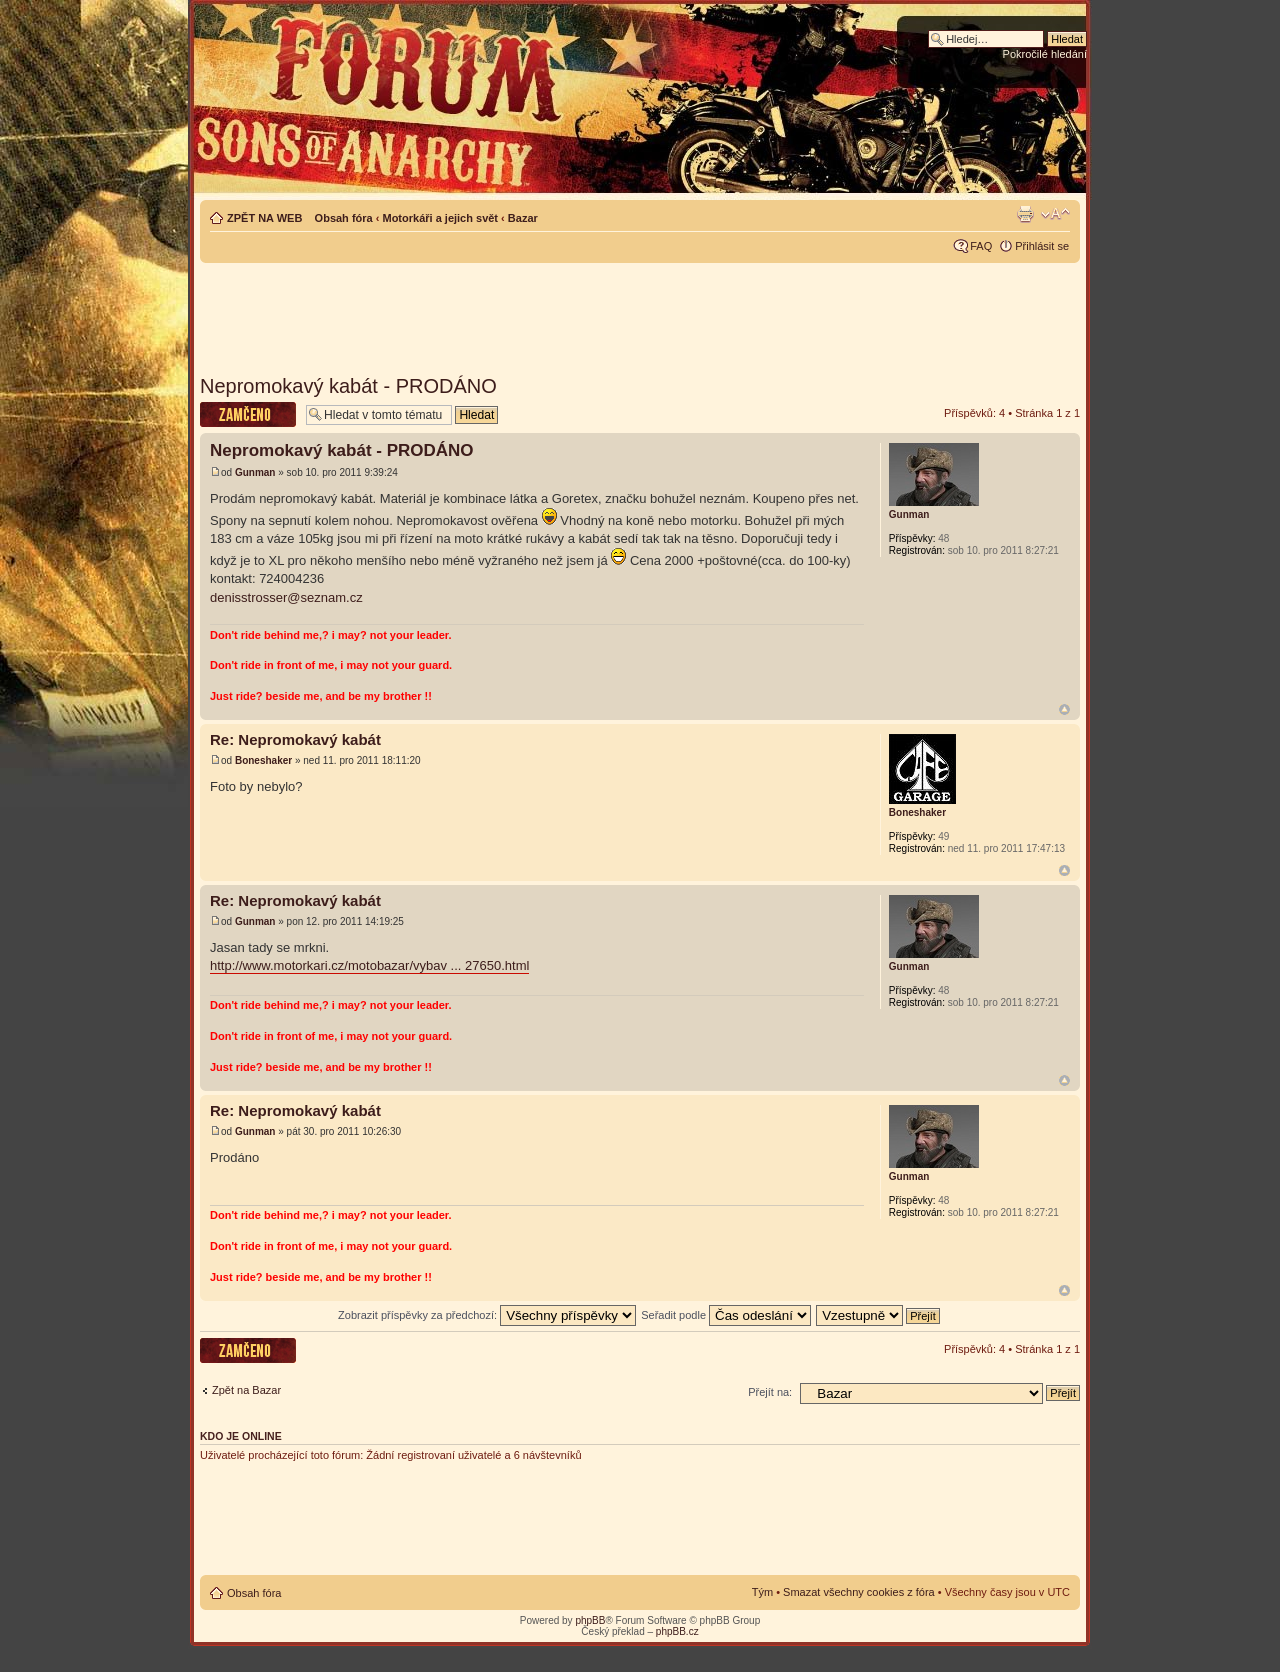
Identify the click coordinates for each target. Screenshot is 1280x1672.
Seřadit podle (726, 1315)
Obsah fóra (344, 218)
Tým (762, 1592)
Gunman (255, 472)
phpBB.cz (677, 1631)
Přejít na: (770, 1392)
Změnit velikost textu (1055, 214)
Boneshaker (263, 760)
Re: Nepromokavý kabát (295, 739)
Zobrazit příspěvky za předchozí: (487, 1315)
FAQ (981, 246)
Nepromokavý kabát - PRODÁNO (348, 386)
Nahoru (1064, 709)
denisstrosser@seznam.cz (286, 597)
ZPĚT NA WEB (264, 218)
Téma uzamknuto (248, 414)
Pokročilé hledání (1045, 54)
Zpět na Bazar (246, 1390)
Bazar (523, 218)
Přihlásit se (1042, 246)
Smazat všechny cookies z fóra (859, 1592)
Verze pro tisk (1025, 214)
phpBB (590, 1620)
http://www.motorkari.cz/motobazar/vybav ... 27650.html (369, 965)
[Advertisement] (640, 312)
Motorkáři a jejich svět (440, 218)
